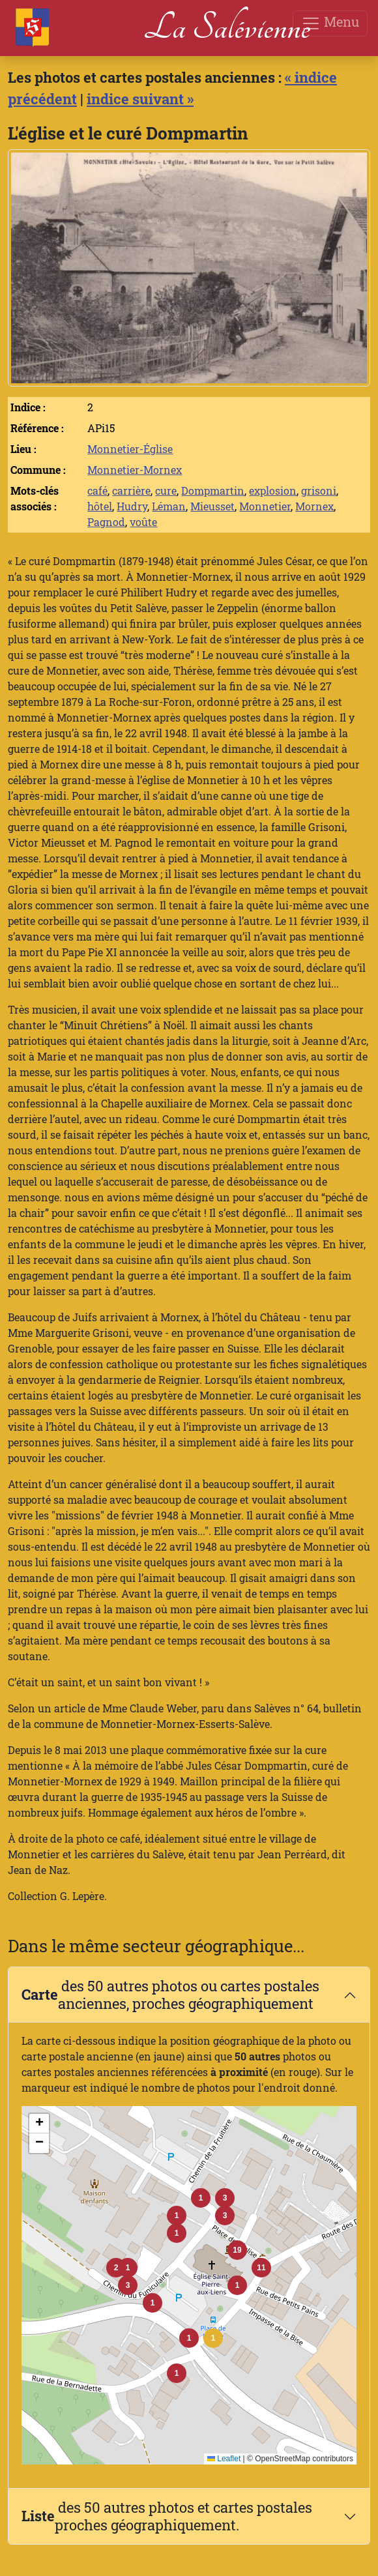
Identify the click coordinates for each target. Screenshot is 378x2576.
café (97, 490)
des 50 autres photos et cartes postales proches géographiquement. (167, 2516)
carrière (131, 490)
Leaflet (223, 2458)
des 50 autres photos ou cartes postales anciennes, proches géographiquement (170, 1994)
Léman (169, 506)
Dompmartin (212, 490)
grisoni (318, 490)
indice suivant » (140, 98)
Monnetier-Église (130, 449)
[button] (213, 2338)
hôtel (99, 506)
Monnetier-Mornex (134, 469)
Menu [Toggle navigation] (330, 23)
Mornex (314, 506)
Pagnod (106, 522)
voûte (143, 522)
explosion (273, 490)
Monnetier (265, 506)
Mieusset (212, 506)
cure (166, 490)
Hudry (132, 506)
